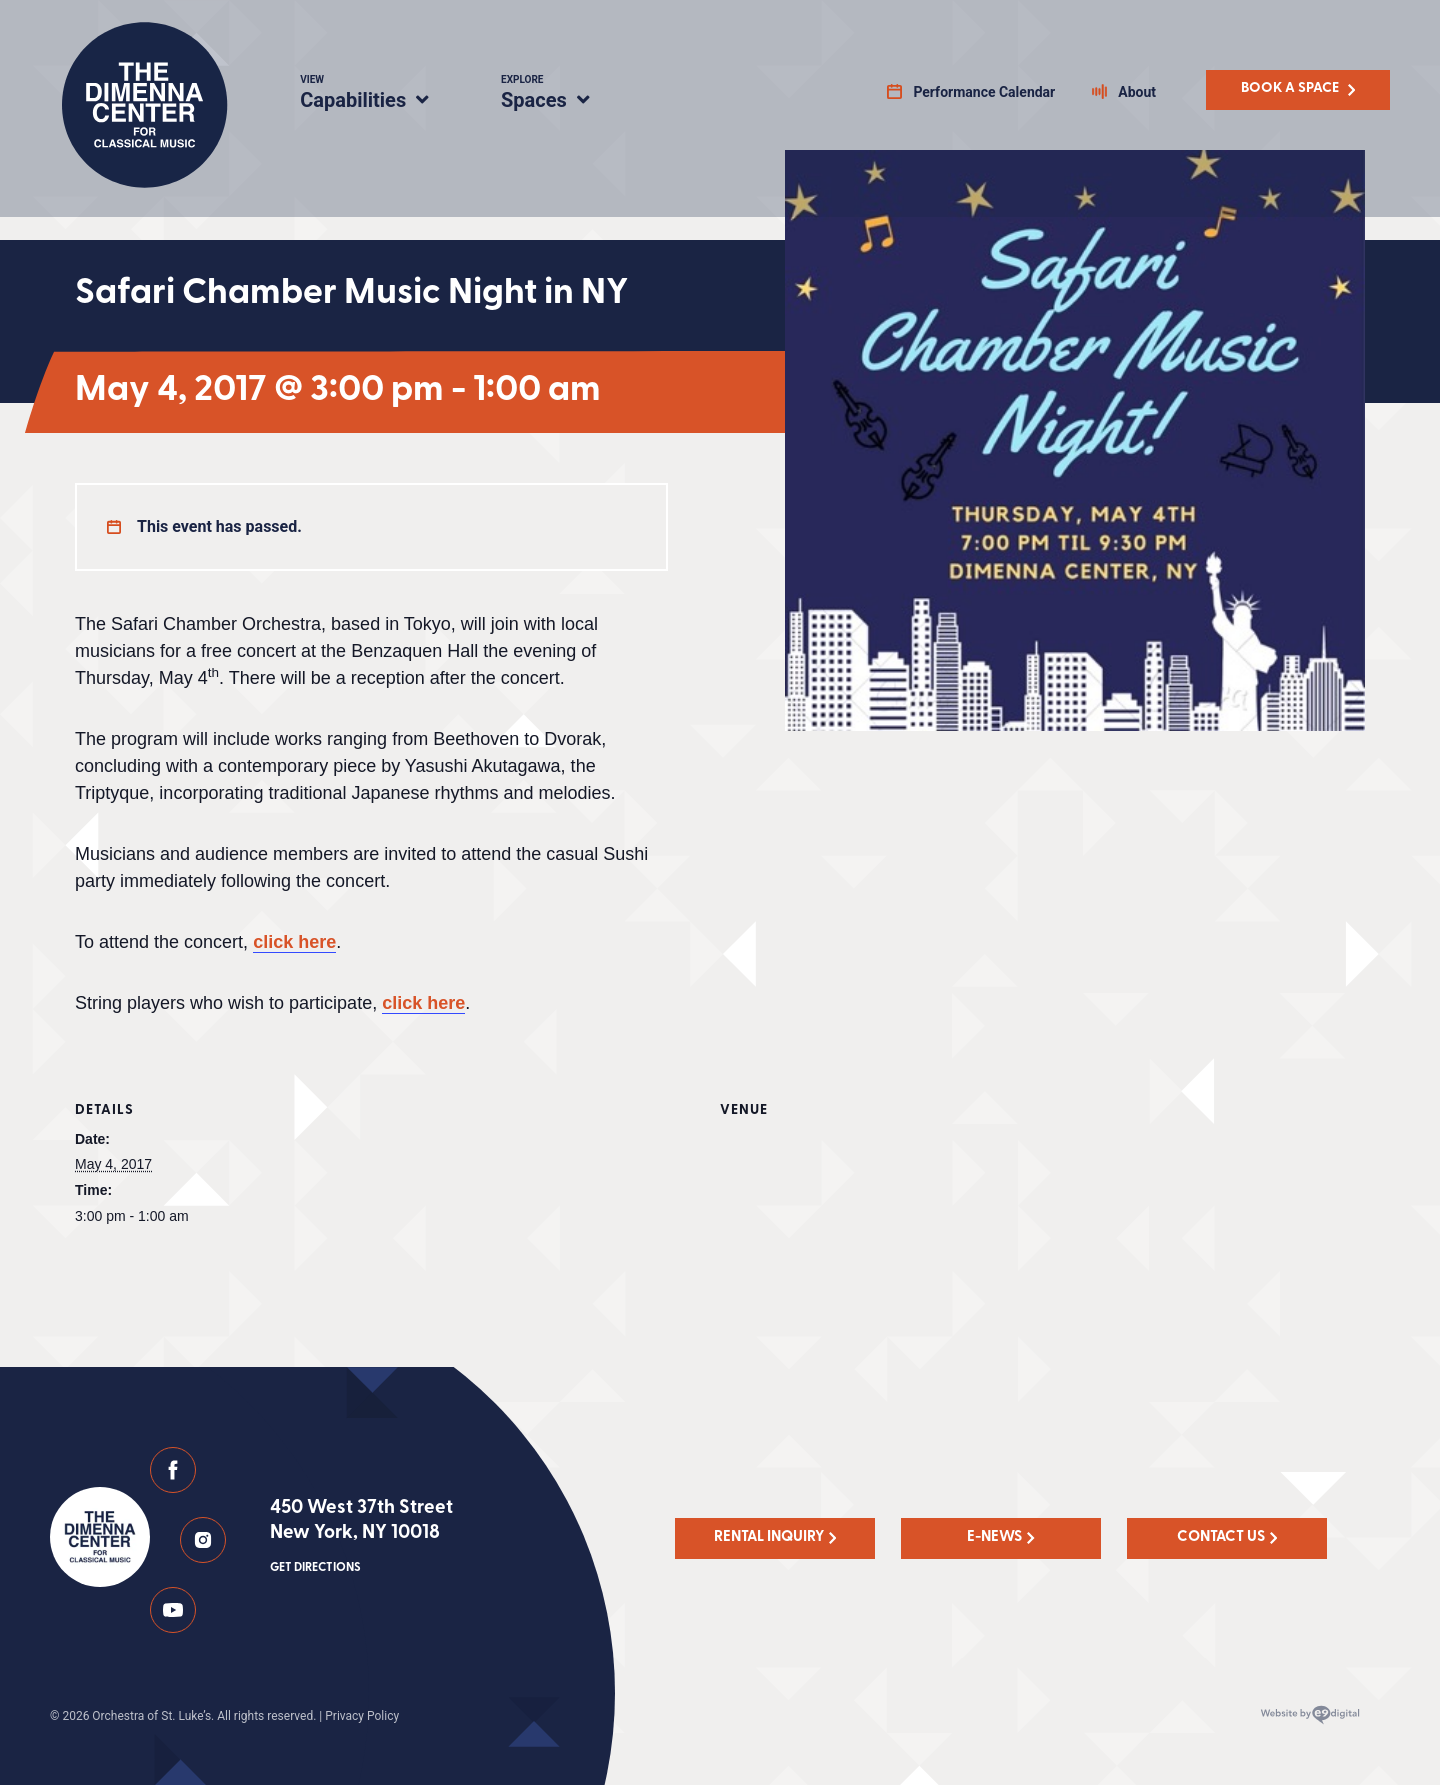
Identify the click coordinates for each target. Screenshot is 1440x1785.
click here (294, 942)
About (1137, 92)
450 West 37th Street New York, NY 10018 (361, 1538)
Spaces (566, 95)
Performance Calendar (984, 92)
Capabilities (376, 95)
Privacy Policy (362, 1716)
